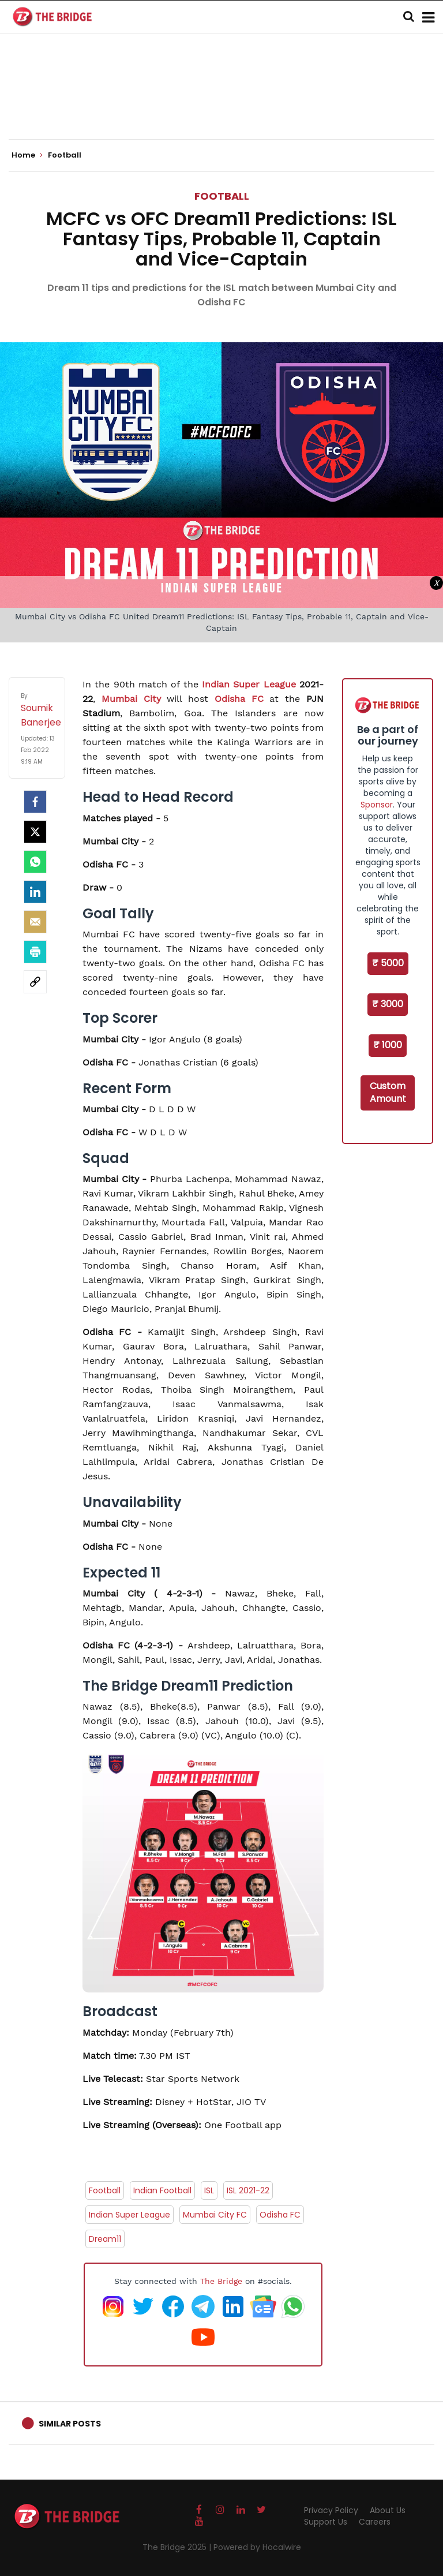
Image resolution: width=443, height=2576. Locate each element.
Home (27, 155)
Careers (375, 2522)
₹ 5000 (388, 963)
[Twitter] (35, 831)
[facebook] (35, 801)
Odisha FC (239, 698)
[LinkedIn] (35, 891)
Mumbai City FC (215, 2214)
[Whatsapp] (35, 861)
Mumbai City (131, 698)
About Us (388, 2510)
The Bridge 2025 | (177, 2547)
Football (221, 196)
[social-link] (35, 981)
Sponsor (377, 804)
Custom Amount (388, 1092)
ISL (209, 2190)
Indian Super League (250, 684)
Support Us (325, 2522)
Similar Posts (70, 2423)
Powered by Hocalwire (257, 2547)
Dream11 (105, 2239)
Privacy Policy (331, 2510)
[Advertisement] (221, 104)
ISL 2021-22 (248, 2190)
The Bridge (221, 2281)
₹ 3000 (387, 1004)
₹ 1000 (387, 1045)
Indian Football (162, 2190)
